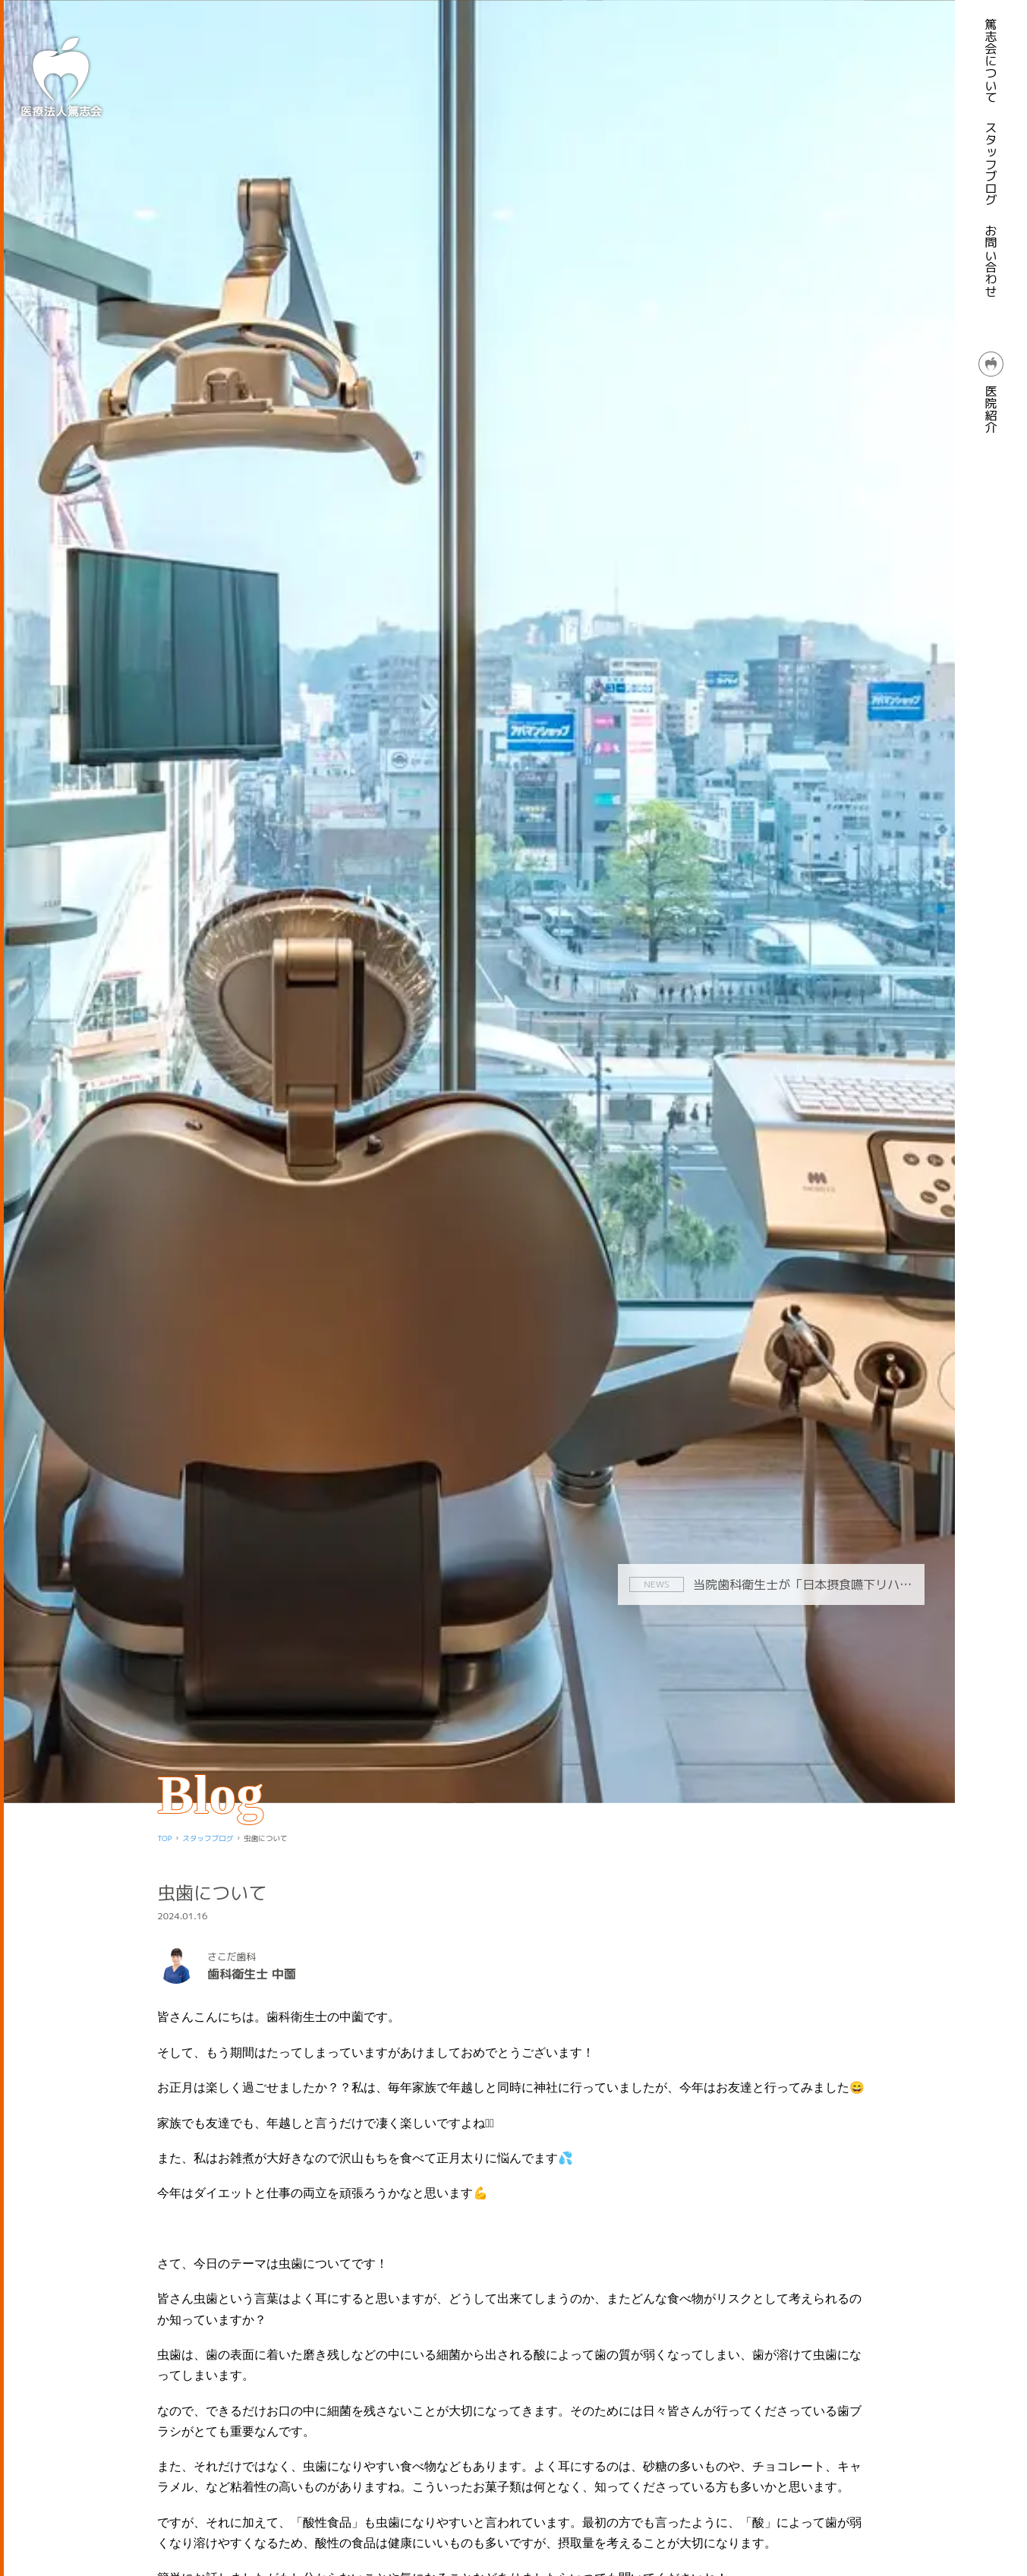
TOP (164, 1838)
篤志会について (991, 60)
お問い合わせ (991, 261)
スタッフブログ (991, 164)
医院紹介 (991, 393)
